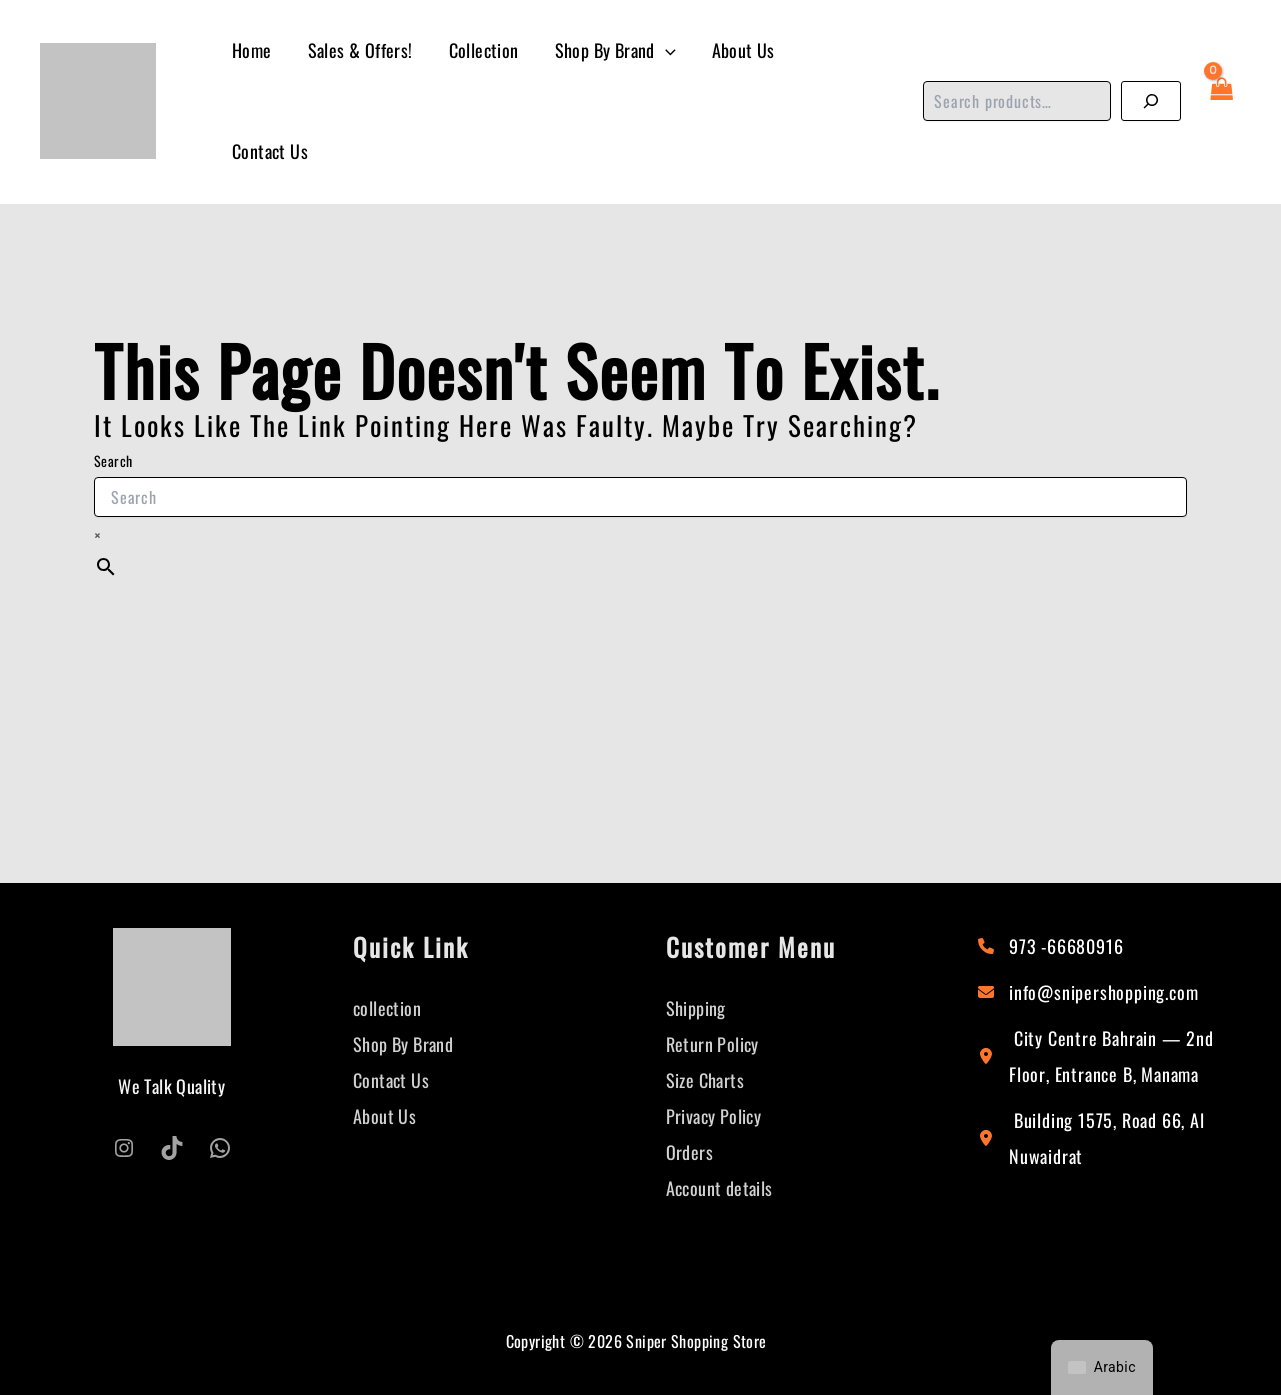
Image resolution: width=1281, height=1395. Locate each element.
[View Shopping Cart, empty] (1221, 101)
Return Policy (712, 1044)
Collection (484, 50)
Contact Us (270, 151)
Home (252, 50)
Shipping (696, 1008)
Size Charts (705, 1080)
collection (387, 1008)
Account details (719, 1188)
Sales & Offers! (360, 50)
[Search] (1151, 101)
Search (113, 460)
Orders (689, 1152)
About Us (743, 50)
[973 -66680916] (1050, 946)
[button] (665, 50)
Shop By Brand (615, 50)
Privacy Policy (714, 1116)
